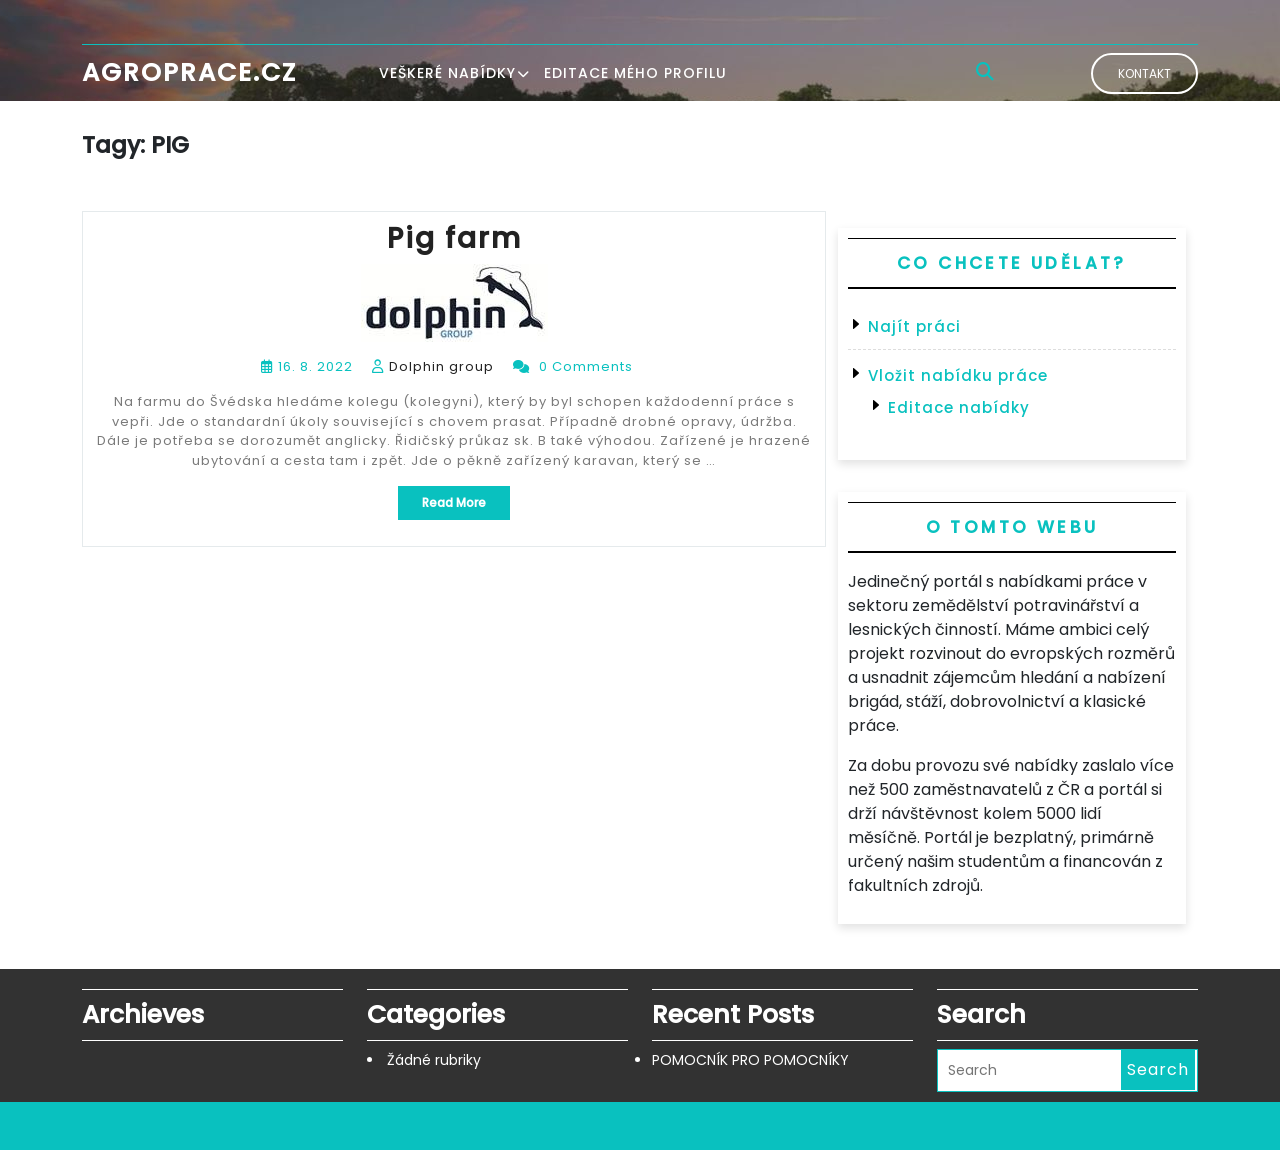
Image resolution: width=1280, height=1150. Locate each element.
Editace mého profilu (635, 73)
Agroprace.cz (189, 72)
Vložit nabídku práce (958, 375)
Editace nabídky (959, 407)
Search (1158, 1069)
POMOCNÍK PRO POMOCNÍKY (750, 1060)
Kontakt (1144, 73)
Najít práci (914, 326)
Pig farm (454, 238)
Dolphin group (441, 366)
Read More (466, 506)
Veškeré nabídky (447, 73)
